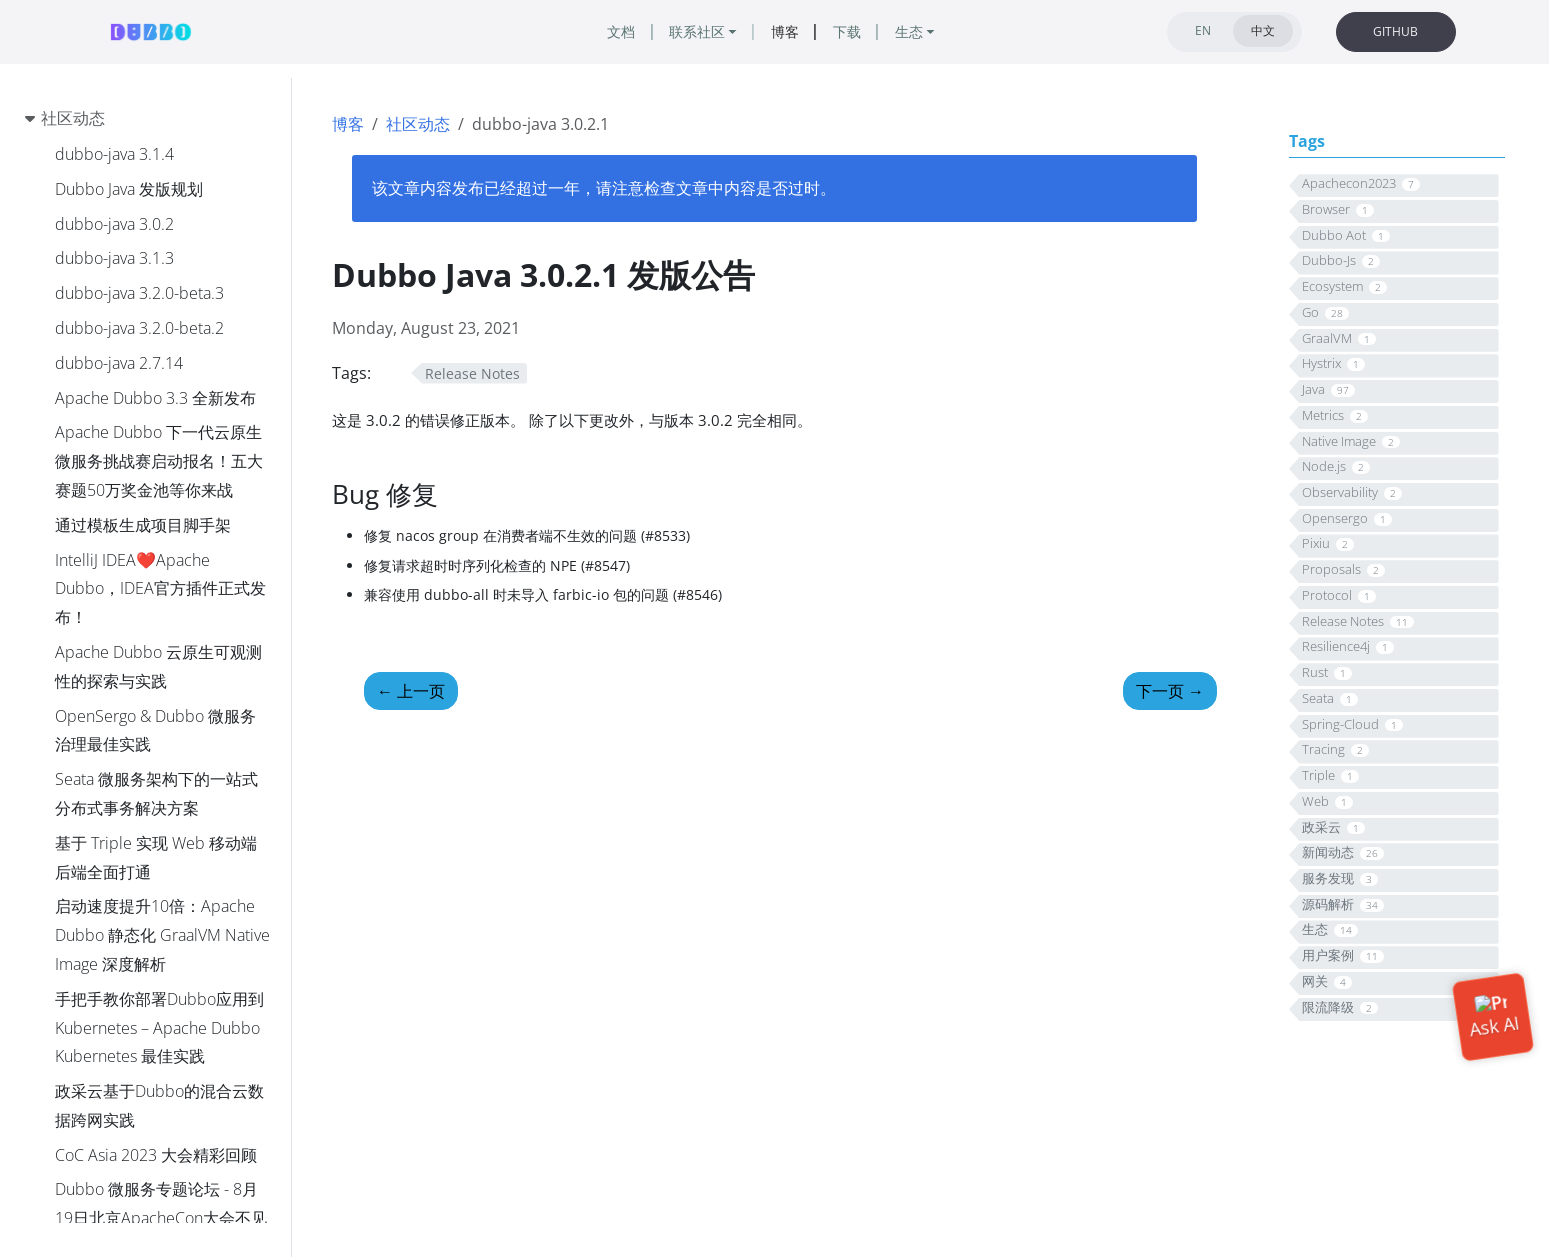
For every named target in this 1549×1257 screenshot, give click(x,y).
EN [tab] (1203, 30)
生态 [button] (909, 31)
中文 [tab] (1263, 30)
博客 (348, 124)
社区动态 (418, 124)
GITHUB (1395, 31)
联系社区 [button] (697, 31)
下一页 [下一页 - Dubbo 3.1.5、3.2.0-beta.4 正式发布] (1170, 691)
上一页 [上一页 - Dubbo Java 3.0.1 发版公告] (411, 691)
